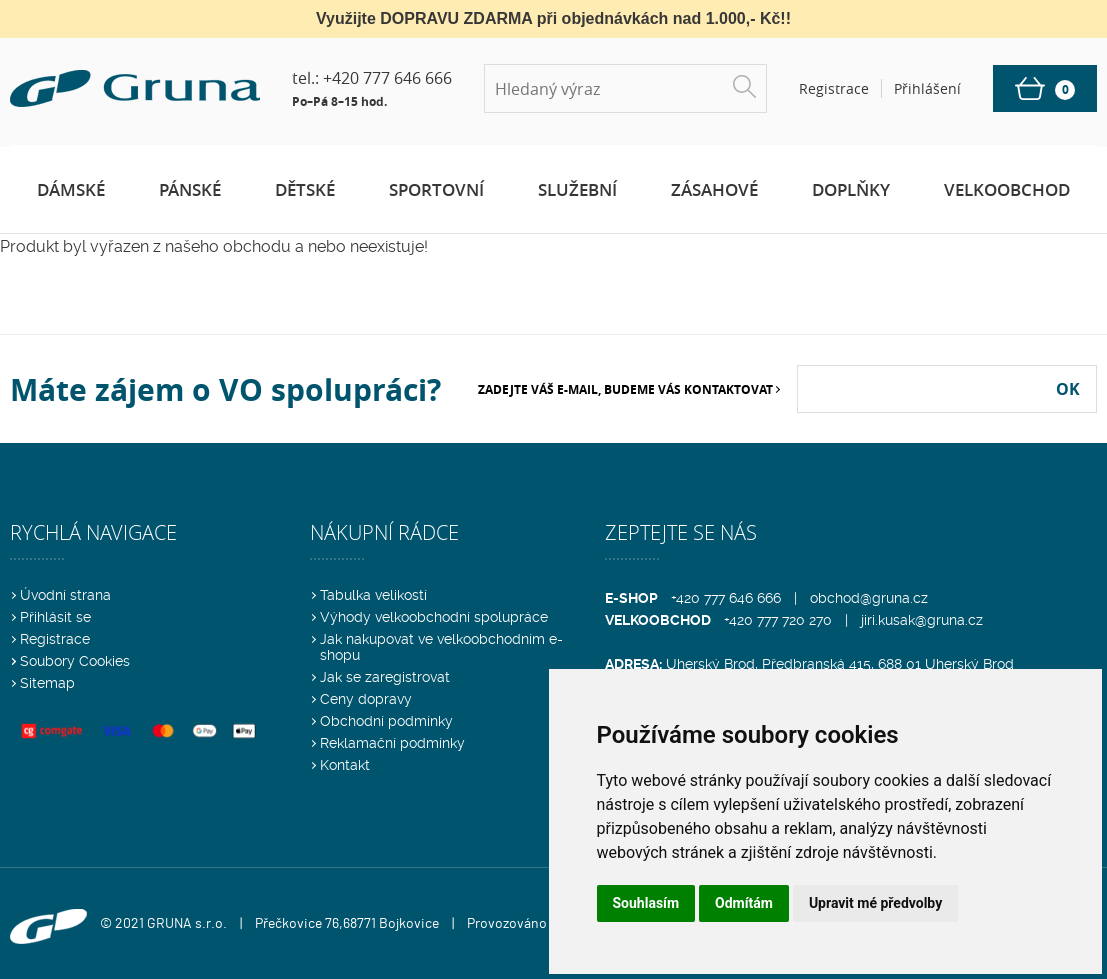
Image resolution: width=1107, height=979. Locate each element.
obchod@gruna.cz (869, 598)
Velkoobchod (1007, 189)
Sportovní (436, 189)
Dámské (71, 189)
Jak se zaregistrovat (385, 677)
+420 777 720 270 (778, 620)
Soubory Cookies (75, 661)
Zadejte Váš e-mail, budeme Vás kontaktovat (625, 389)
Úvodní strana (65, 595)
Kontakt (345, 765)
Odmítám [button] (744, 903)
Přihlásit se (55, 617)
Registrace (55, 639)
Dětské (305, 189)
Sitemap (47, 683)
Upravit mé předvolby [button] (875, 903)
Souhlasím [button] (646, 903)
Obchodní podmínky (386, 721)
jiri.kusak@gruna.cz (922, 620)
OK (1068, 389)
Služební (577, 189)
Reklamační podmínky (392, 743)
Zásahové (714, 189)
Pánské (190, 189)
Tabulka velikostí (373, 595)
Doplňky (851, 189)
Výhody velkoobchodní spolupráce (434, 617)
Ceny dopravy (366, 699)
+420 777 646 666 (387, 78)
